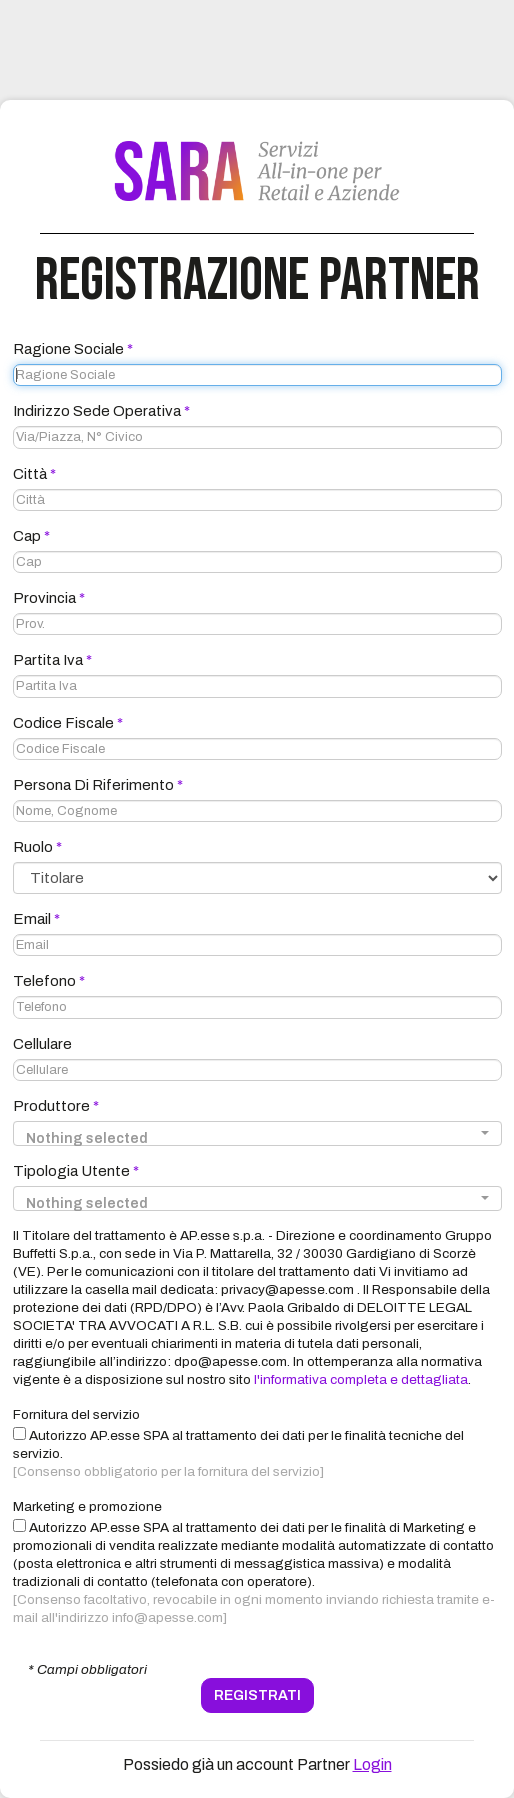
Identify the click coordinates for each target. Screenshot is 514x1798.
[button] (257, 1133)
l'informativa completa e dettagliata (361, 1379)
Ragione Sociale (73, 349)
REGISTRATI (257, 1695)
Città (34, 474)
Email (36, 919)
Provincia (49, 598)
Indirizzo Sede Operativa (101, 411)
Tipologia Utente (76, 1171)
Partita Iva (52, 660)
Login (372, 1764)
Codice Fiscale (68, 723)
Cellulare (42, 1044)
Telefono (49, 981)
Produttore (56, 1106)
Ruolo (37, 847)
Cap (31, 536)
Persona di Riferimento (98, 785)
